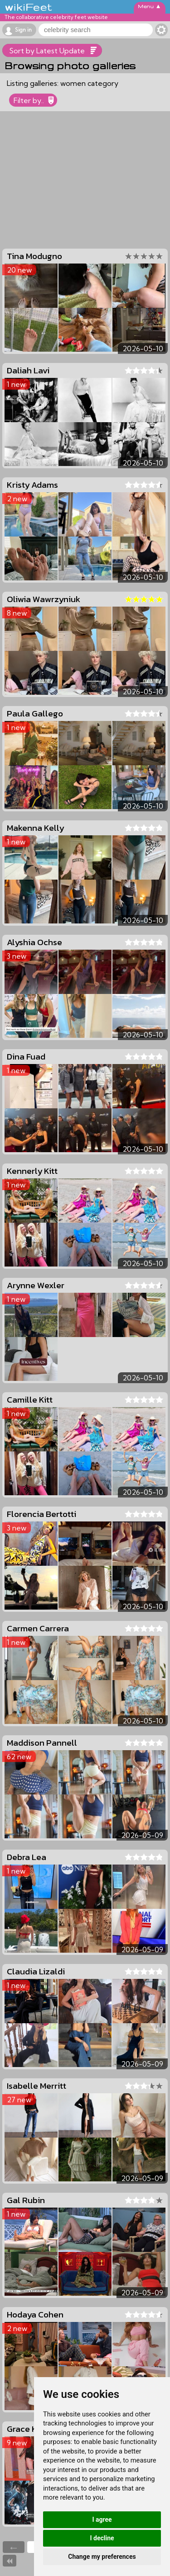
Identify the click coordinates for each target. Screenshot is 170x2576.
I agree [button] (102, 2519)
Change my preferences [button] (102, 2556)
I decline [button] (102, 2538)
